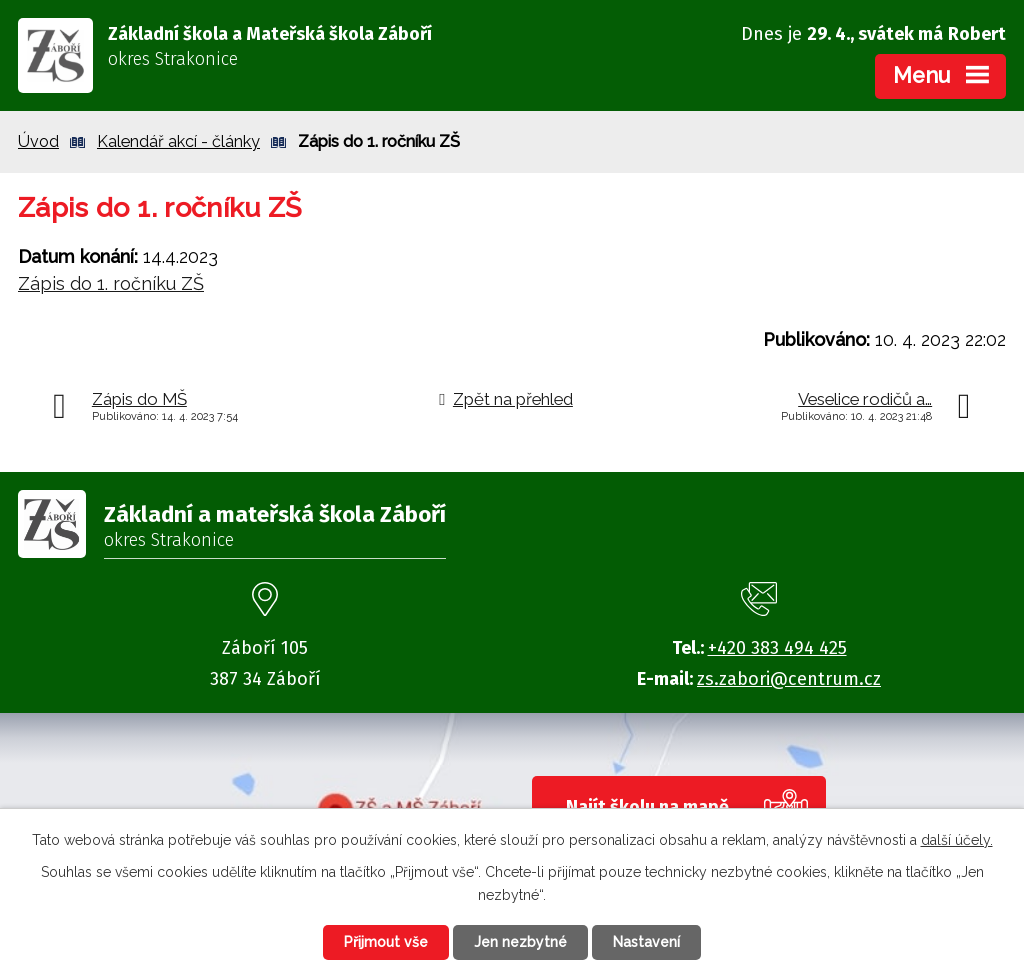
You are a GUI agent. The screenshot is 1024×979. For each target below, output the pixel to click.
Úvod (38, 141)
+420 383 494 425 (777, 648)
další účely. (957, 840)
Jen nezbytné (520, 942)
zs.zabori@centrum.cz (789, 679)
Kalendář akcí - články (178, 141)
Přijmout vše (386, 942)
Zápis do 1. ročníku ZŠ (111, 283)
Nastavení (646, 942)
